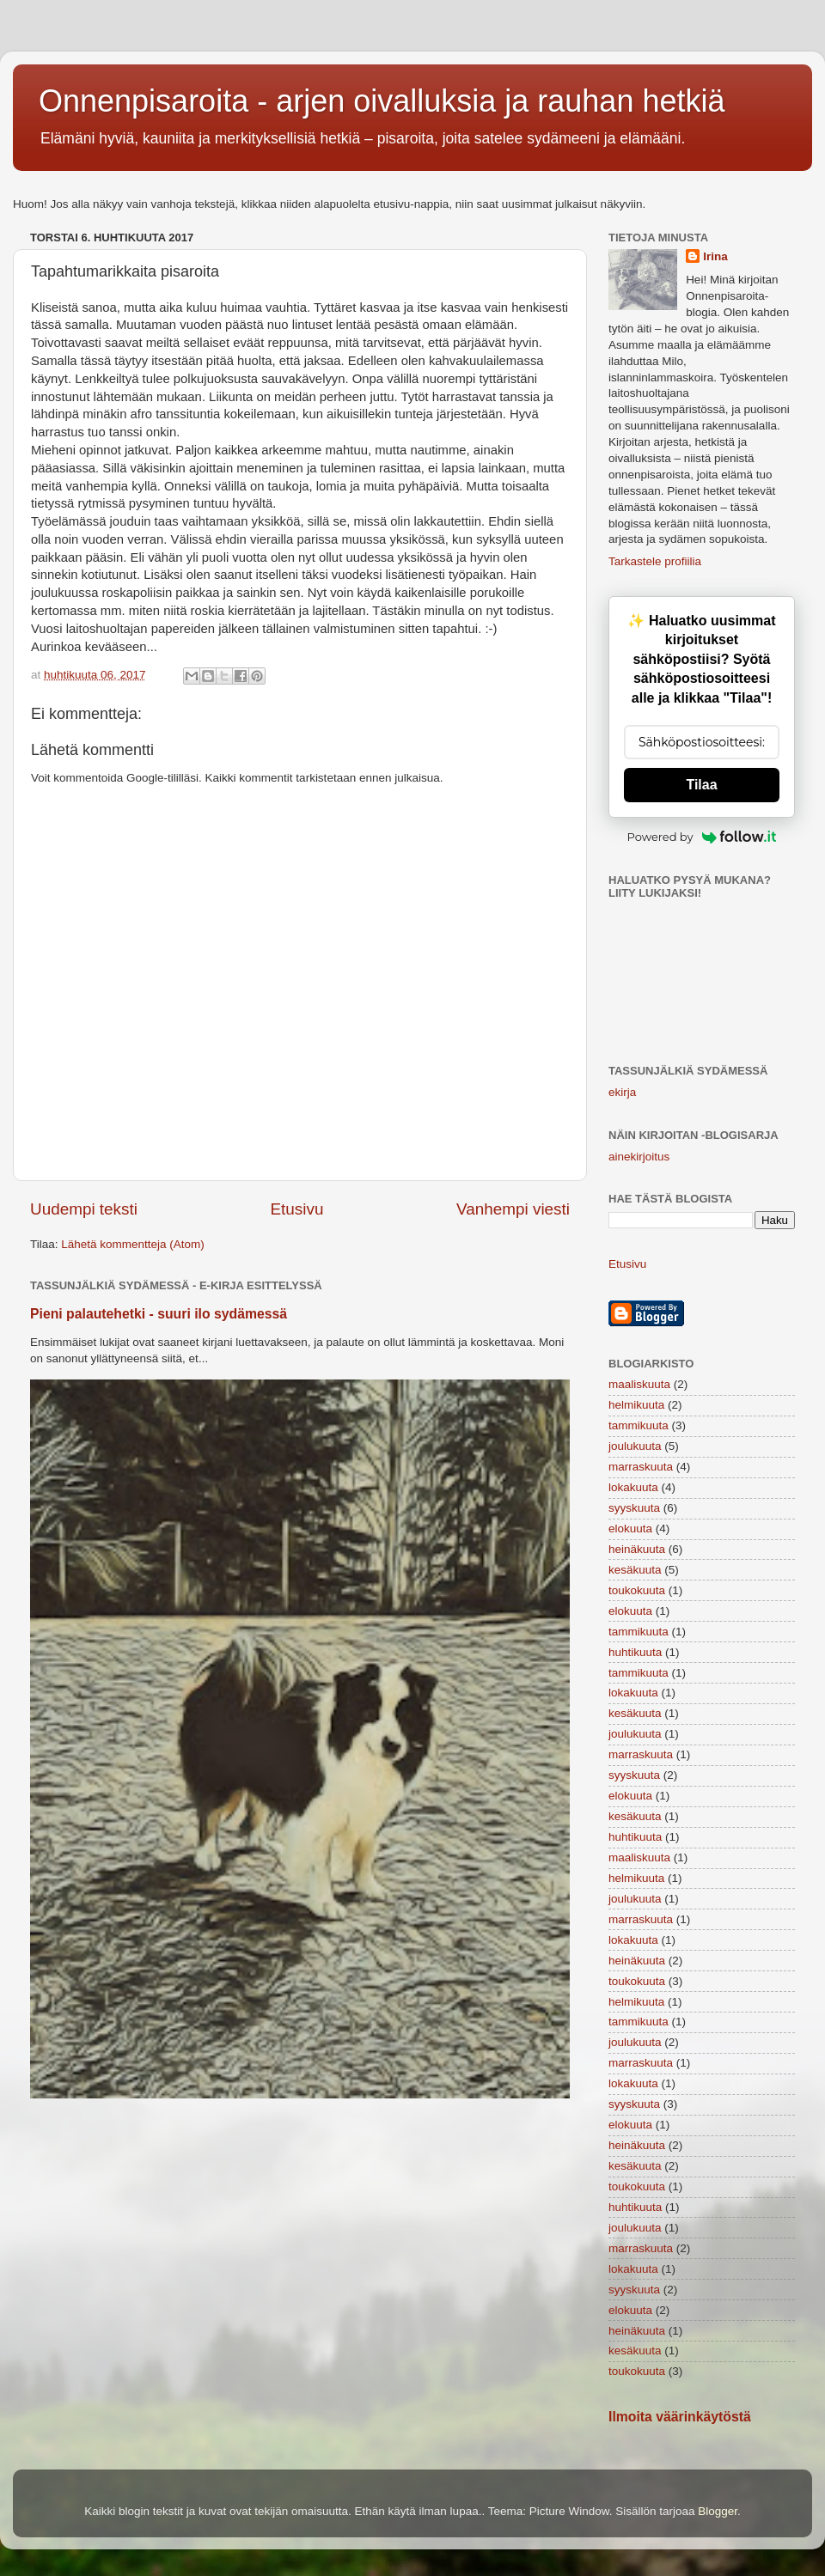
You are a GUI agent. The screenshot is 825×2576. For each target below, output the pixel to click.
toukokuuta (636, 1590)
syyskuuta (634, 1507)
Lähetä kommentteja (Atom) (133, 1244)
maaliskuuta (639, 1384)
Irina (715, 256)
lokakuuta (633, 1487)
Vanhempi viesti (513, 1209)
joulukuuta (635, 1446)
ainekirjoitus (638, 1156)
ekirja (622, 1092)
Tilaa (701, 784)
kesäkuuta (635, 1569)
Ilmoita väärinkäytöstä (679, 2416)
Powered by (702, 836)
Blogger (717, 2511)
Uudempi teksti (84, 1209)
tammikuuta (638, 1425)
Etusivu (297, 1209)
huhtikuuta (635, 1652)
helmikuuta (636, 1404)
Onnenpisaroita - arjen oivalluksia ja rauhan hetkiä (381, 101)
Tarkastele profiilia (654, 561)
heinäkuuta (636, 1549)
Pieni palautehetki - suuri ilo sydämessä (158, 1313)
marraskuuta (640, 1466)
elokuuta (630, 1528)
